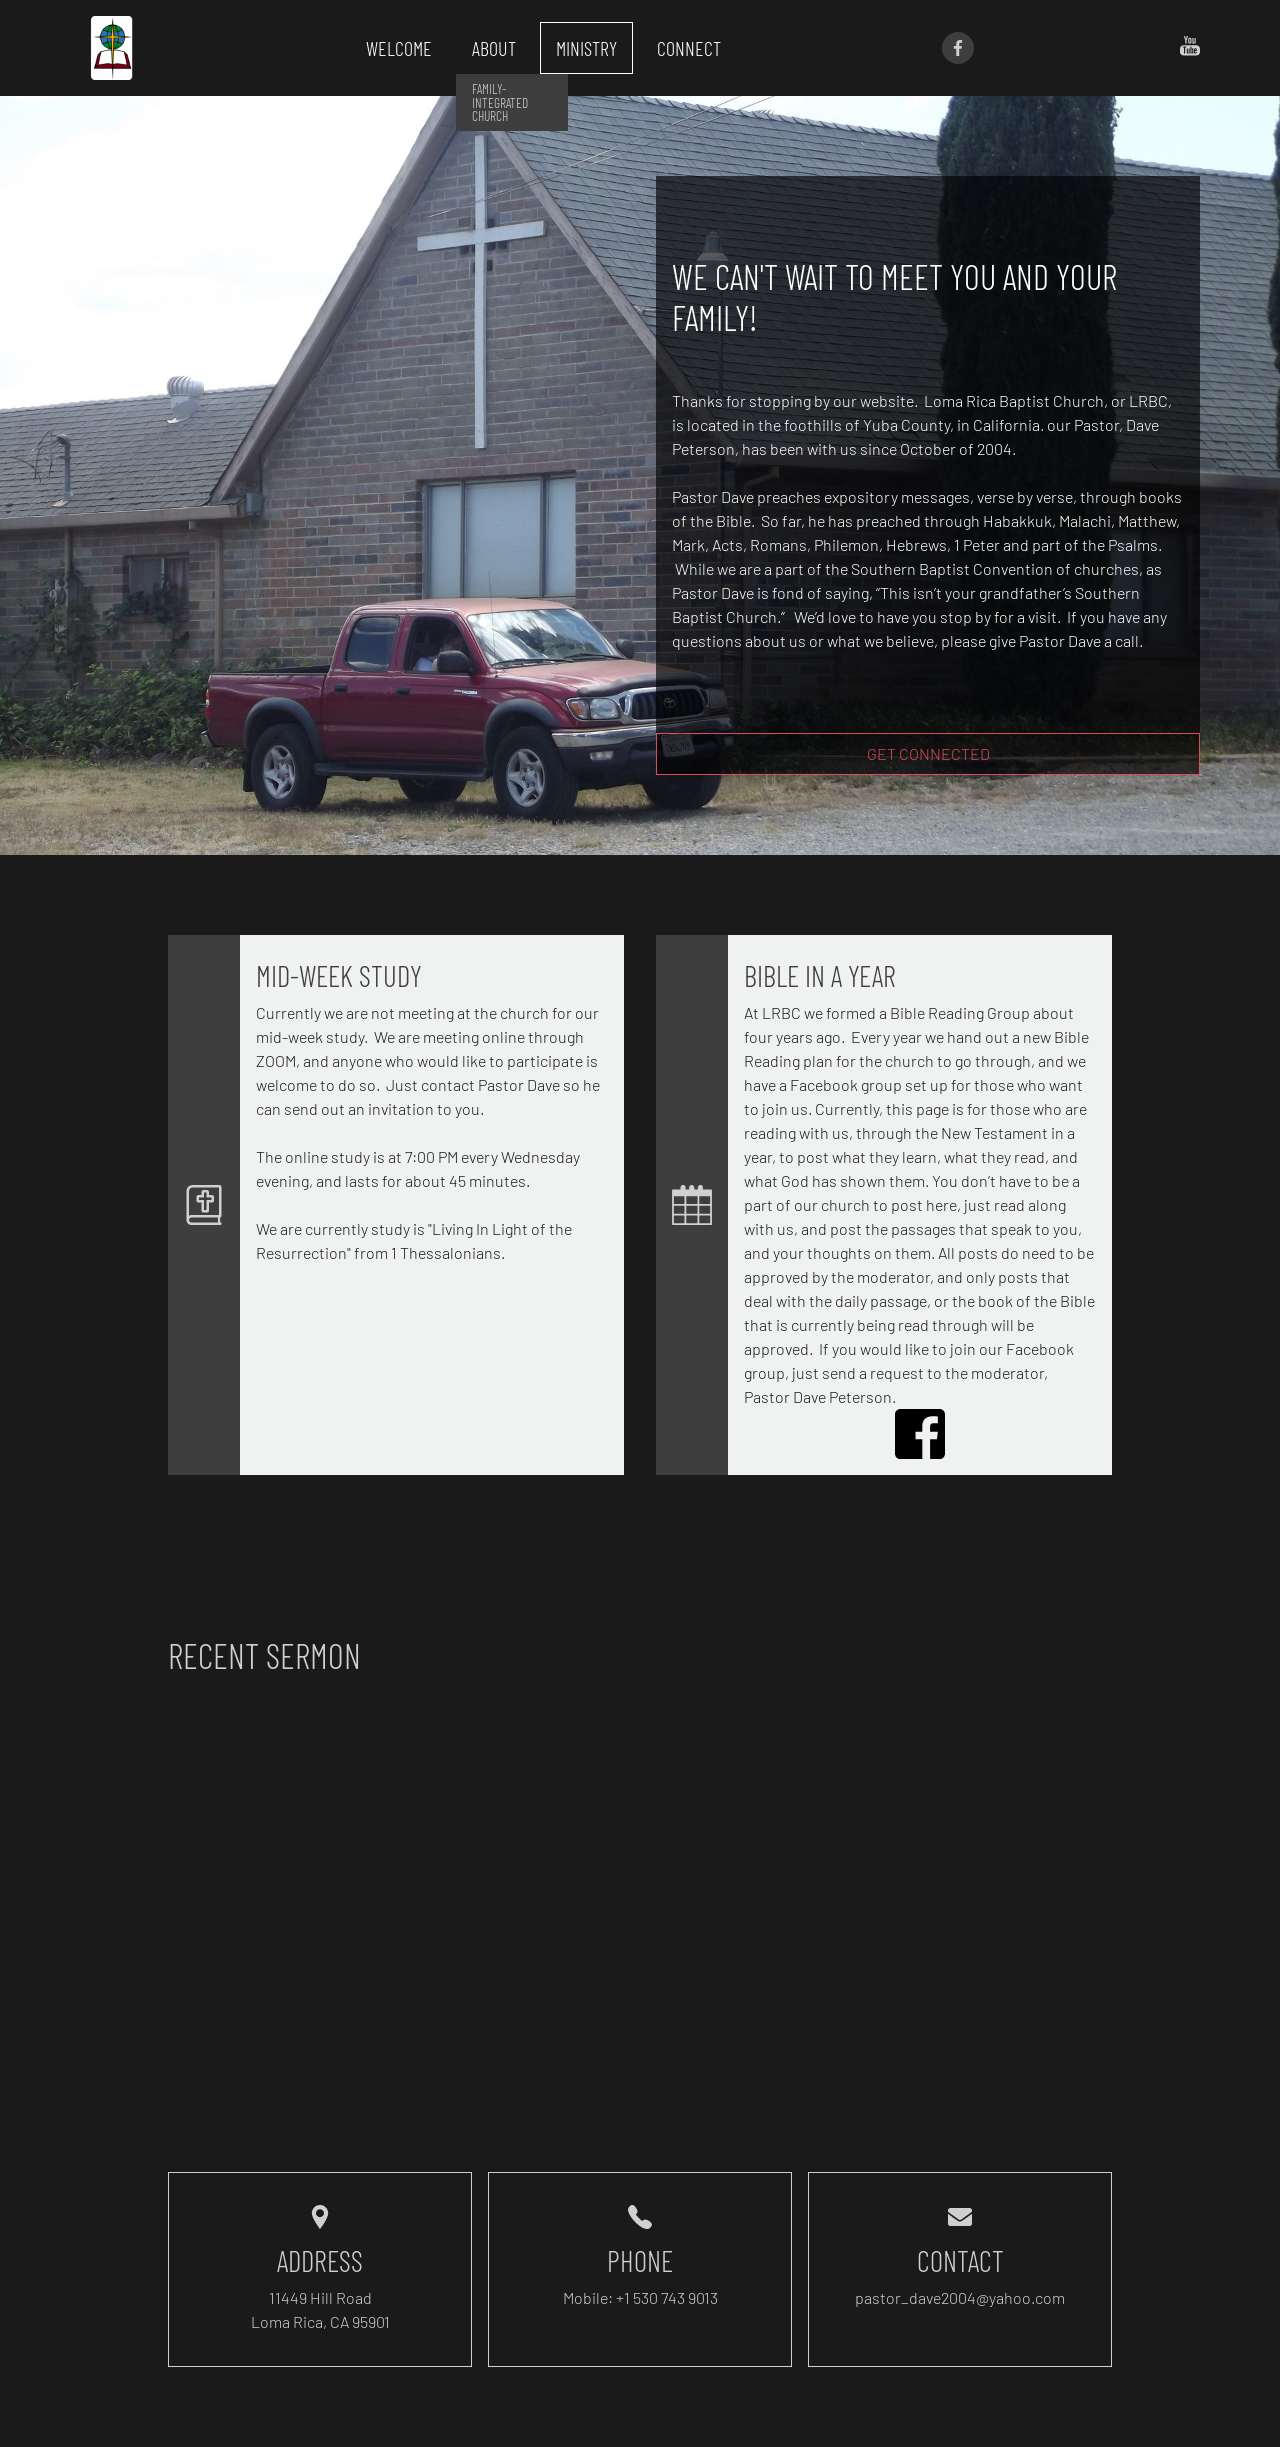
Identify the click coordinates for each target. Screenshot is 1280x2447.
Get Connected (928, 753)
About (494, 48)
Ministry (586, 48)
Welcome (399, 48)
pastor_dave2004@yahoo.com (960, 2297)
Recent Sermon (264, 1655)
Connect (689, 48)
